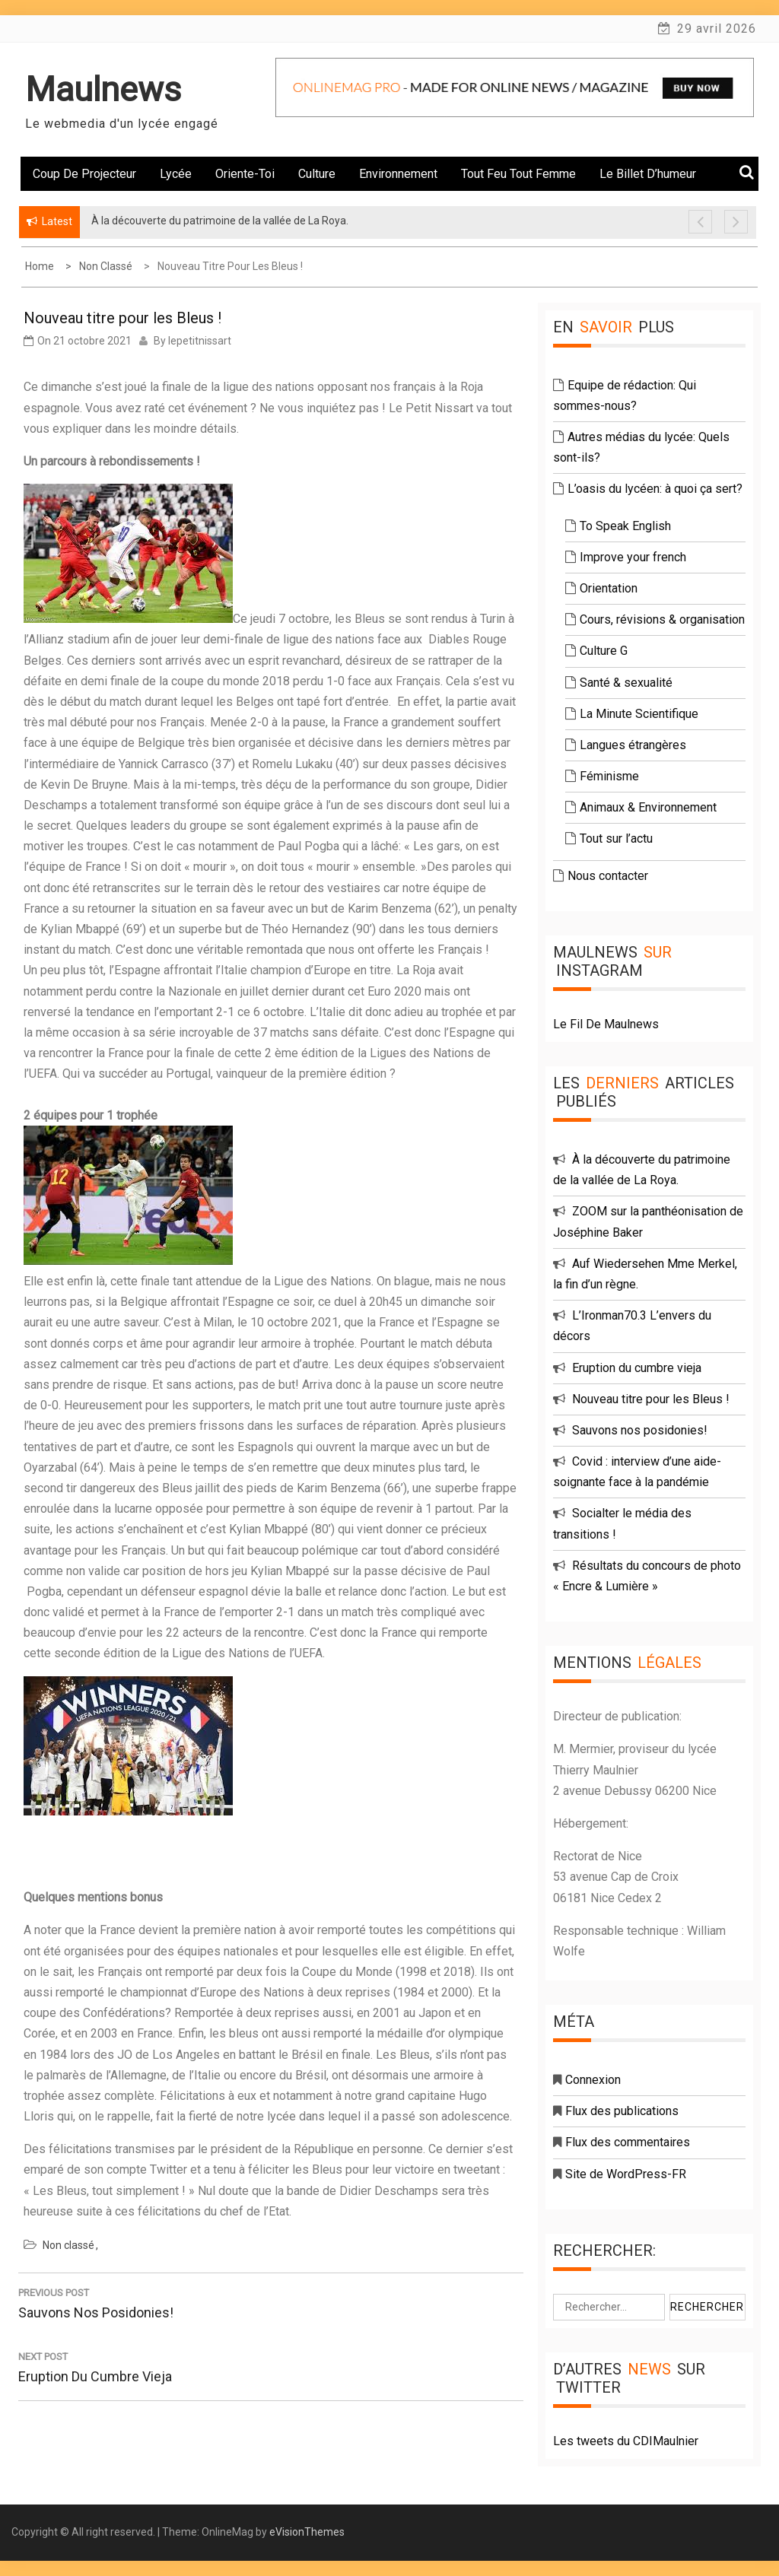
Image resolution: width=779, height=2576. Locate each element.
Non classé (68, 2245)
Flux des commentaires (627, 2142)
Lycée (176, 174)
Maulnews (103, 89)
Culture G (604, 650)
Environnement (398, 174)
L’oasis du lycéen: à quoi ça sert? (655, 488)
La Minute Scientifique (639, 714)
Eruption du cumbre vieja (636, 1368)
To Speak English (625, 526)
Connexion (593, 2080)
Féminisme (609, 776)
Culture (316, 174)
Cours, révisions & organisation (662, 619)
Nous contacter (608, 876)
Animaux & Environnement (648, 807)
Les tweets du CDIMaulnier (625, 2441)
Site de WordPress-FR (625, 2174)
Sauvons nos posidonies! (639, 1430)
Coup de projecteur (84, 174)
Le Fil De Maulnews (606, 1024)
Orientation (609, 588)
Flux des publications (622, 2111)
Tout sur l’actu (616, 838)
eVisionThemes (307, 2532)
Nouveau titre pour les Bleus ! (651, 1399)
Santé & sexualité (626, 682)
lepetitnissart (199, 341)
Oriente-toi (245, 174)
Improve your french (633, 557)
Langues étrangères (633, 745)
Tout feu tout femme (518, 174)
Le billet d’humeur (647, 174)
